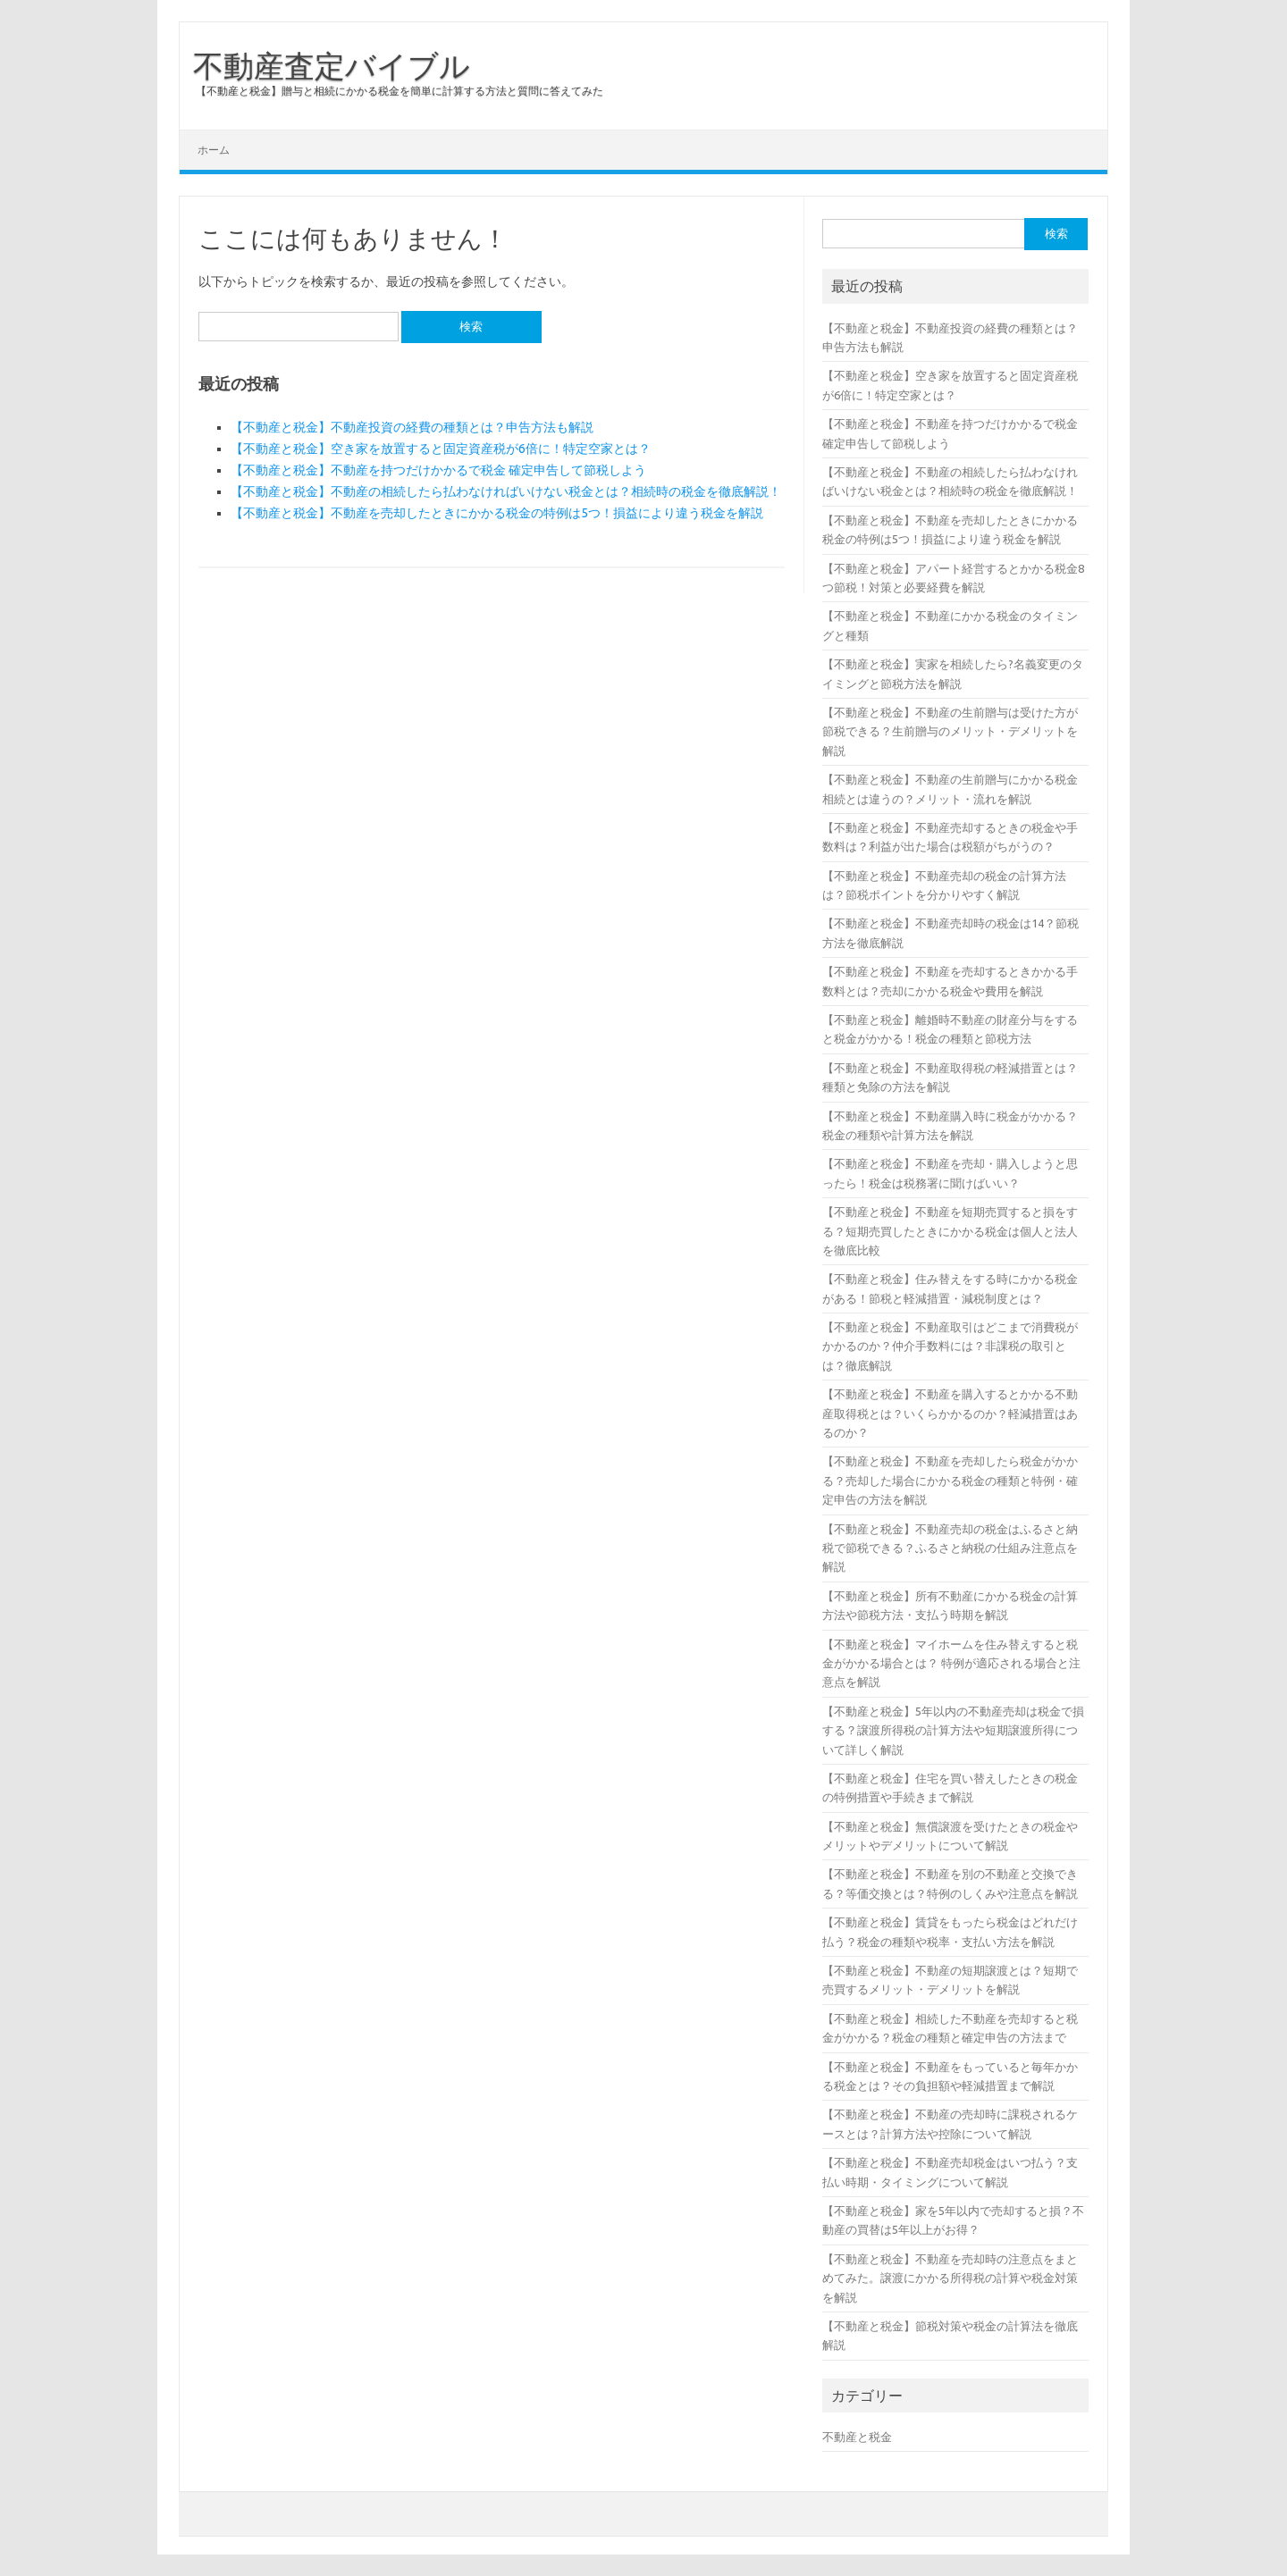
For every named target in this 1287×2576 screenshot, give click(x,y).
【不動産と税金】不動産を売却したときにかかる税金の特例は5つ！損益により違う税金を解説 (497, 513)
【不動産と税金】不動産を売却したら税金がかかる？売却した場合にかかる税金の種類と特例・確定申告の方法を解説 (950, 1480)
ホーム (214, 149)
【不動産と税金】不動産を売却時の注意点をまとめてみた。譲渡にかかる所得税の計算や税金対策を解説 (950, 2278)
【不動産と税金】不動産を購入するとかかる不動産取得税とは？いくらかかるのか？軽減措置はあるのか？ (950, 1413)
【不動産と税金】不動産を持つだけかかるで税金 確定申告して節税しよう (438, 470)
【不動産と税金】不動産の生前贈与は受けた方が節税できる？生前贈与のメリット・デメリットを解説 (950, 731)
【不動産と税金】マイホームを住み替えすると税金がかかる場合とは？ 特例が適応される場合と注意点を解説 (951, 1663)
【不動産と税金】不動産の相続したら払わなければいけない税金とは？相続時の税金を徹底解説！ (506, 491)
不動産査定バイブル (331, 65)
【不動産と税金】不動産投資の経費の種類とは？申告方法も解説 (412, 427)
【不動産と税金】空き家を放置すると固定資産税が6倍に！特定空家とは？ (441, 448)
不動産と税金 (857, 2436)
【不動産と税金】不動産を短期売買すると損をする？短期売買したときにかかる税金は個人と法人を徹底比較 (950, 1230)
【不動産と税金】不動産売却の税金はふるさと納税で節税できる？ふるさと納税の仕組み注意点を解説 (950, 1548)
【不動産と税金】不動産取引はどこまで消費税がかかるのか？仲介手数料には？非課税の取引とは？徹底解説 (950, 1346)
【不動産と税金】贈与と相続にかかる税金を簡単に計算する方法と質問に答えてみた (399, 90)
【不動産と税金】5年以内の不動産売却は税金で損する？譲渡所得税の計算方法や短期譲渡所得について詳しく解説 (953, 1730)
